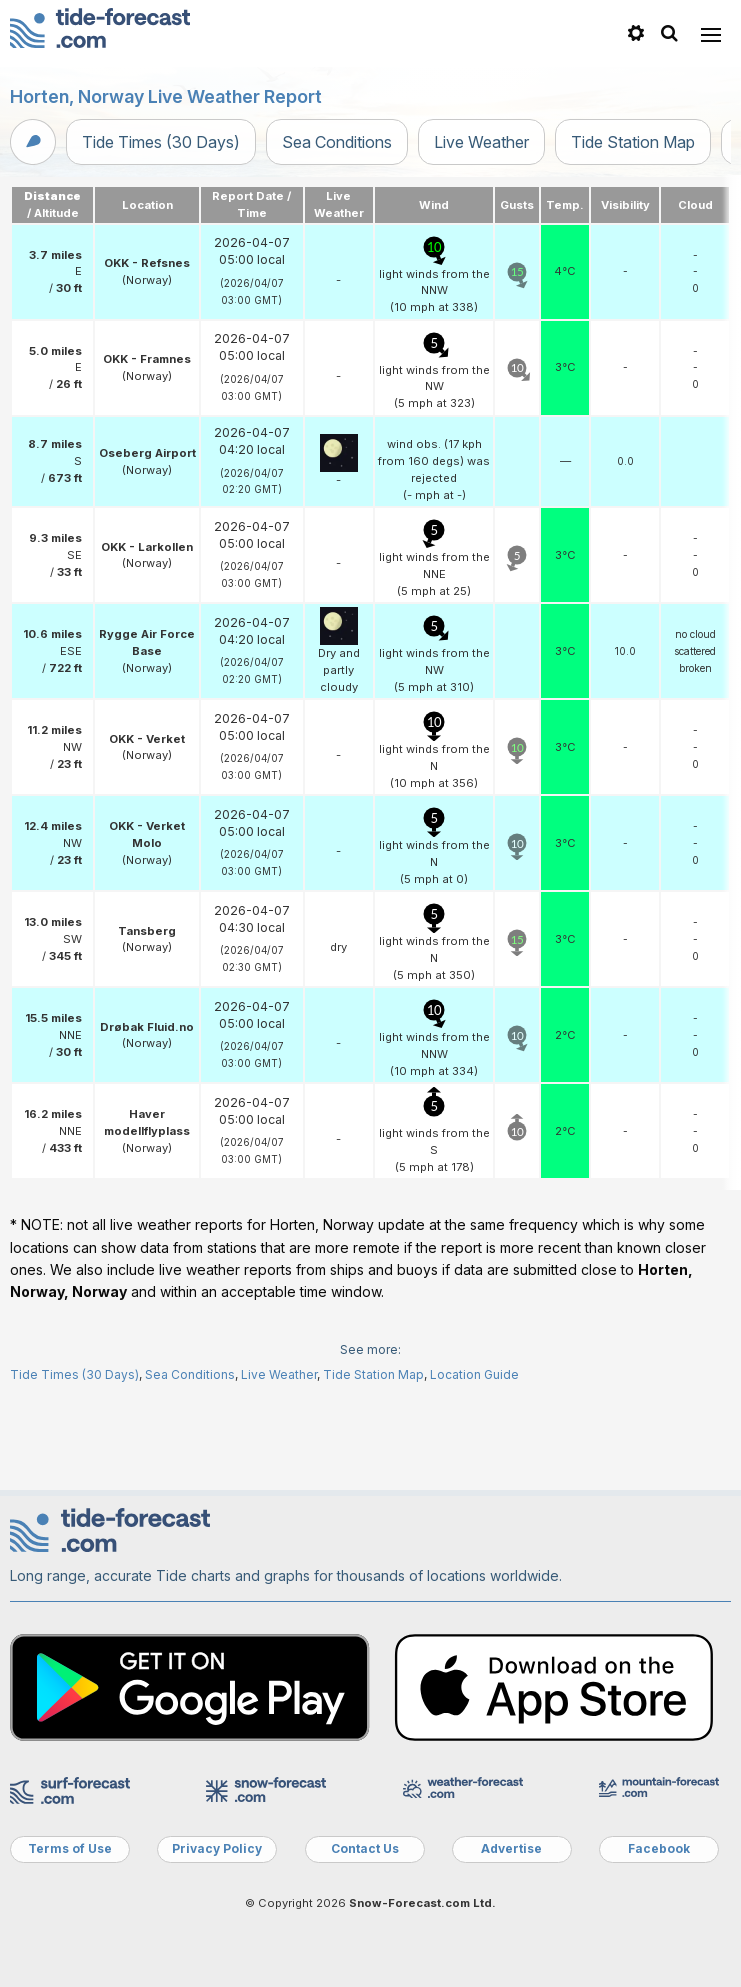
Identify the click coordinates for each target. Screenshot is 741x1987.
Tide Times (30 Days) (161, 142)
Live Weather (481, 142)
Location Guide (474, 1374)
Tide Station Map (633, 142)
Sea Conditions (337, 142)
